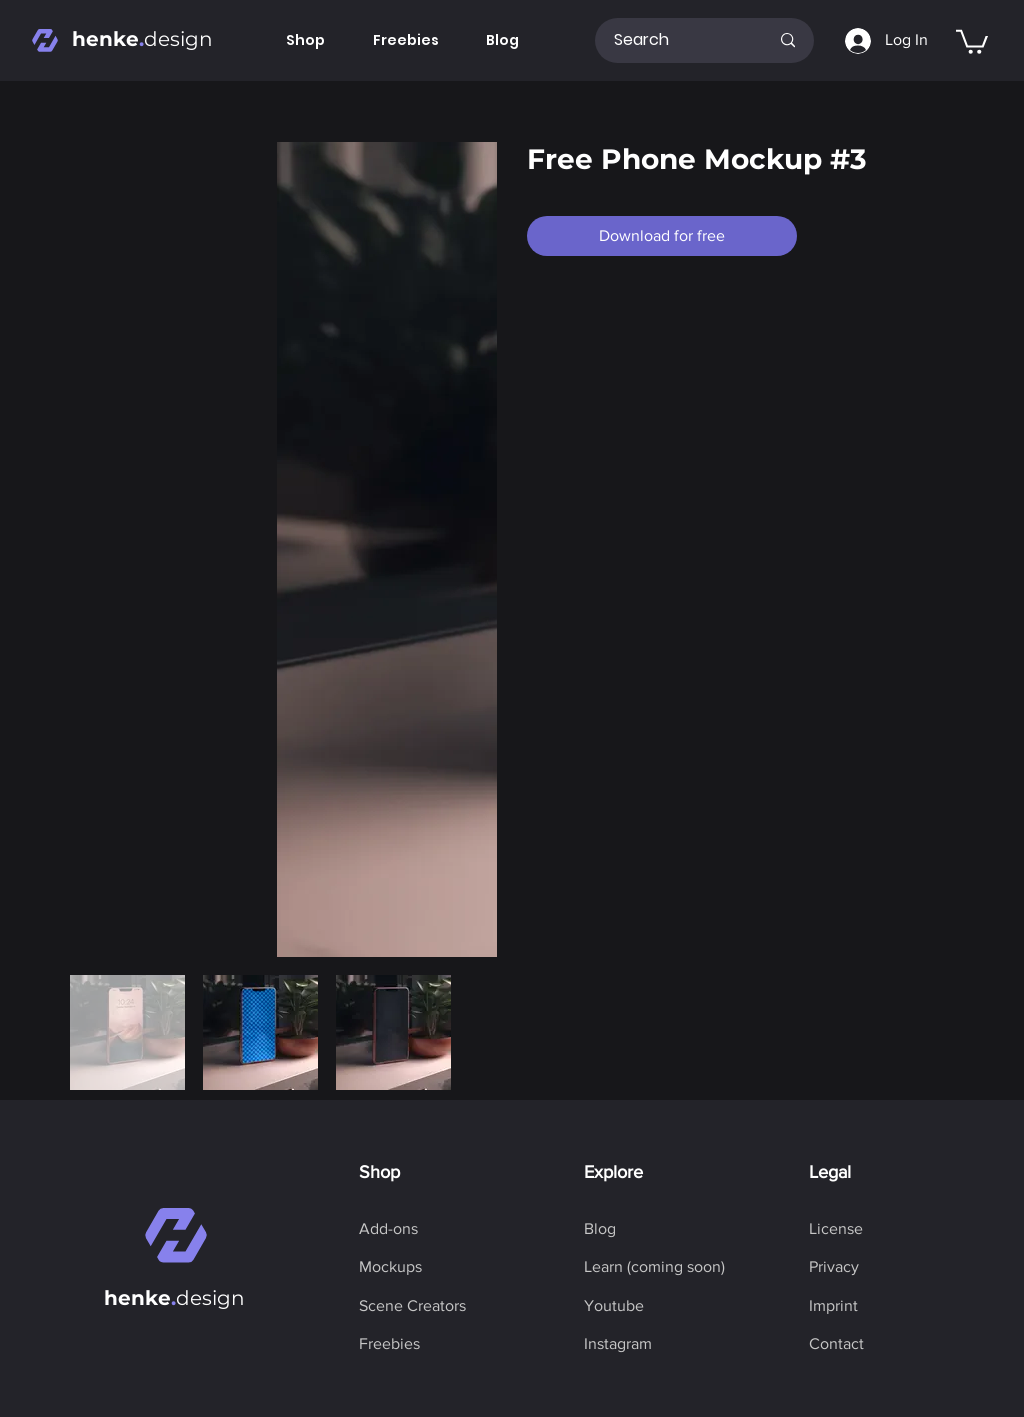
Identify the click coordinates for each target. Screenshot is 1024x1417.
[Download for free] (662, 236)
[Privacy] (834, 1267)
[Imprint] (833, 1306)
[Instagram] (618, 1344)
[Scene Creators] (412, 1306)
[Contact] (836, 1344)
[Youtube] (614, 1306)
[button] (972, 40)
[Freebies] (389, 1344)
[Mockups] (390, 1267)
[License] (836, 1229)
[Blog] (600, 1229)
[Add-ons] (388, 1229)
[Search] (676, 40)
